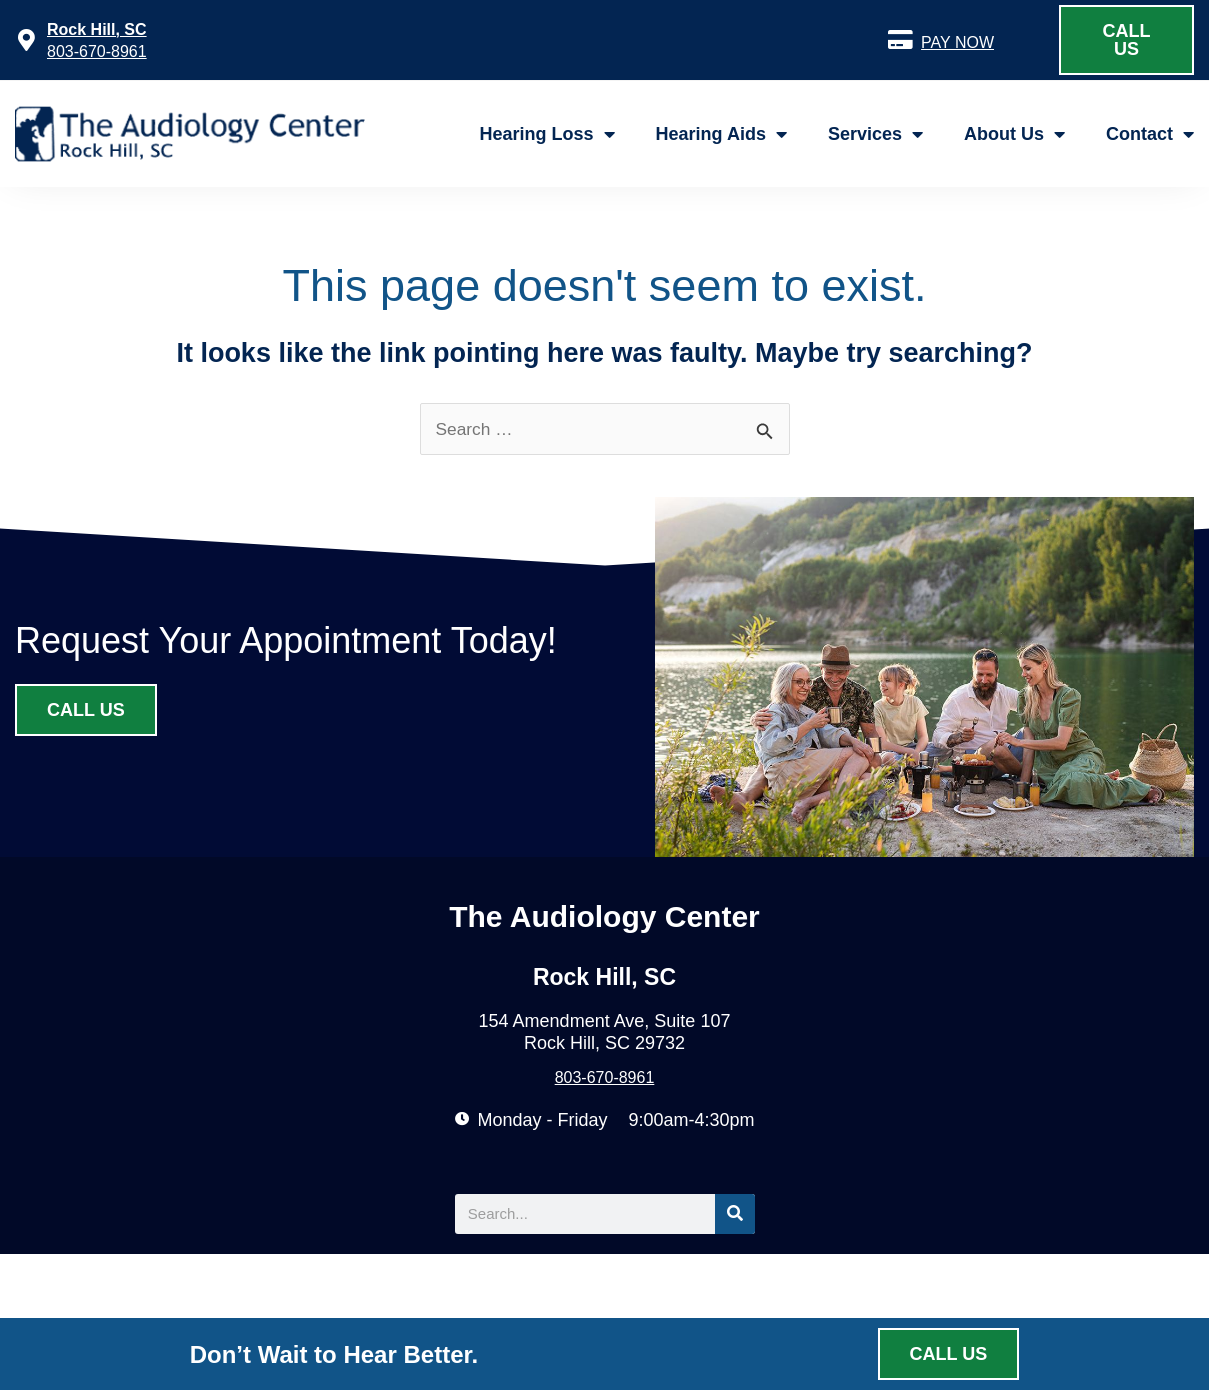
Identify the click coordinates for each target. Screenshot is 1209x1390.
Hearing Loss (547, 134)
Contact (1150, 134)
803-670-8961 (97, 51)
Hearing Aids (721, 134)
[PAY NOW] (900, 40)
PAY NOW (957, 42)
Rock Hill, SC (97, 29)
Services (875, 134)
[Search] (735, 1217)
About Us (1014, 134)
